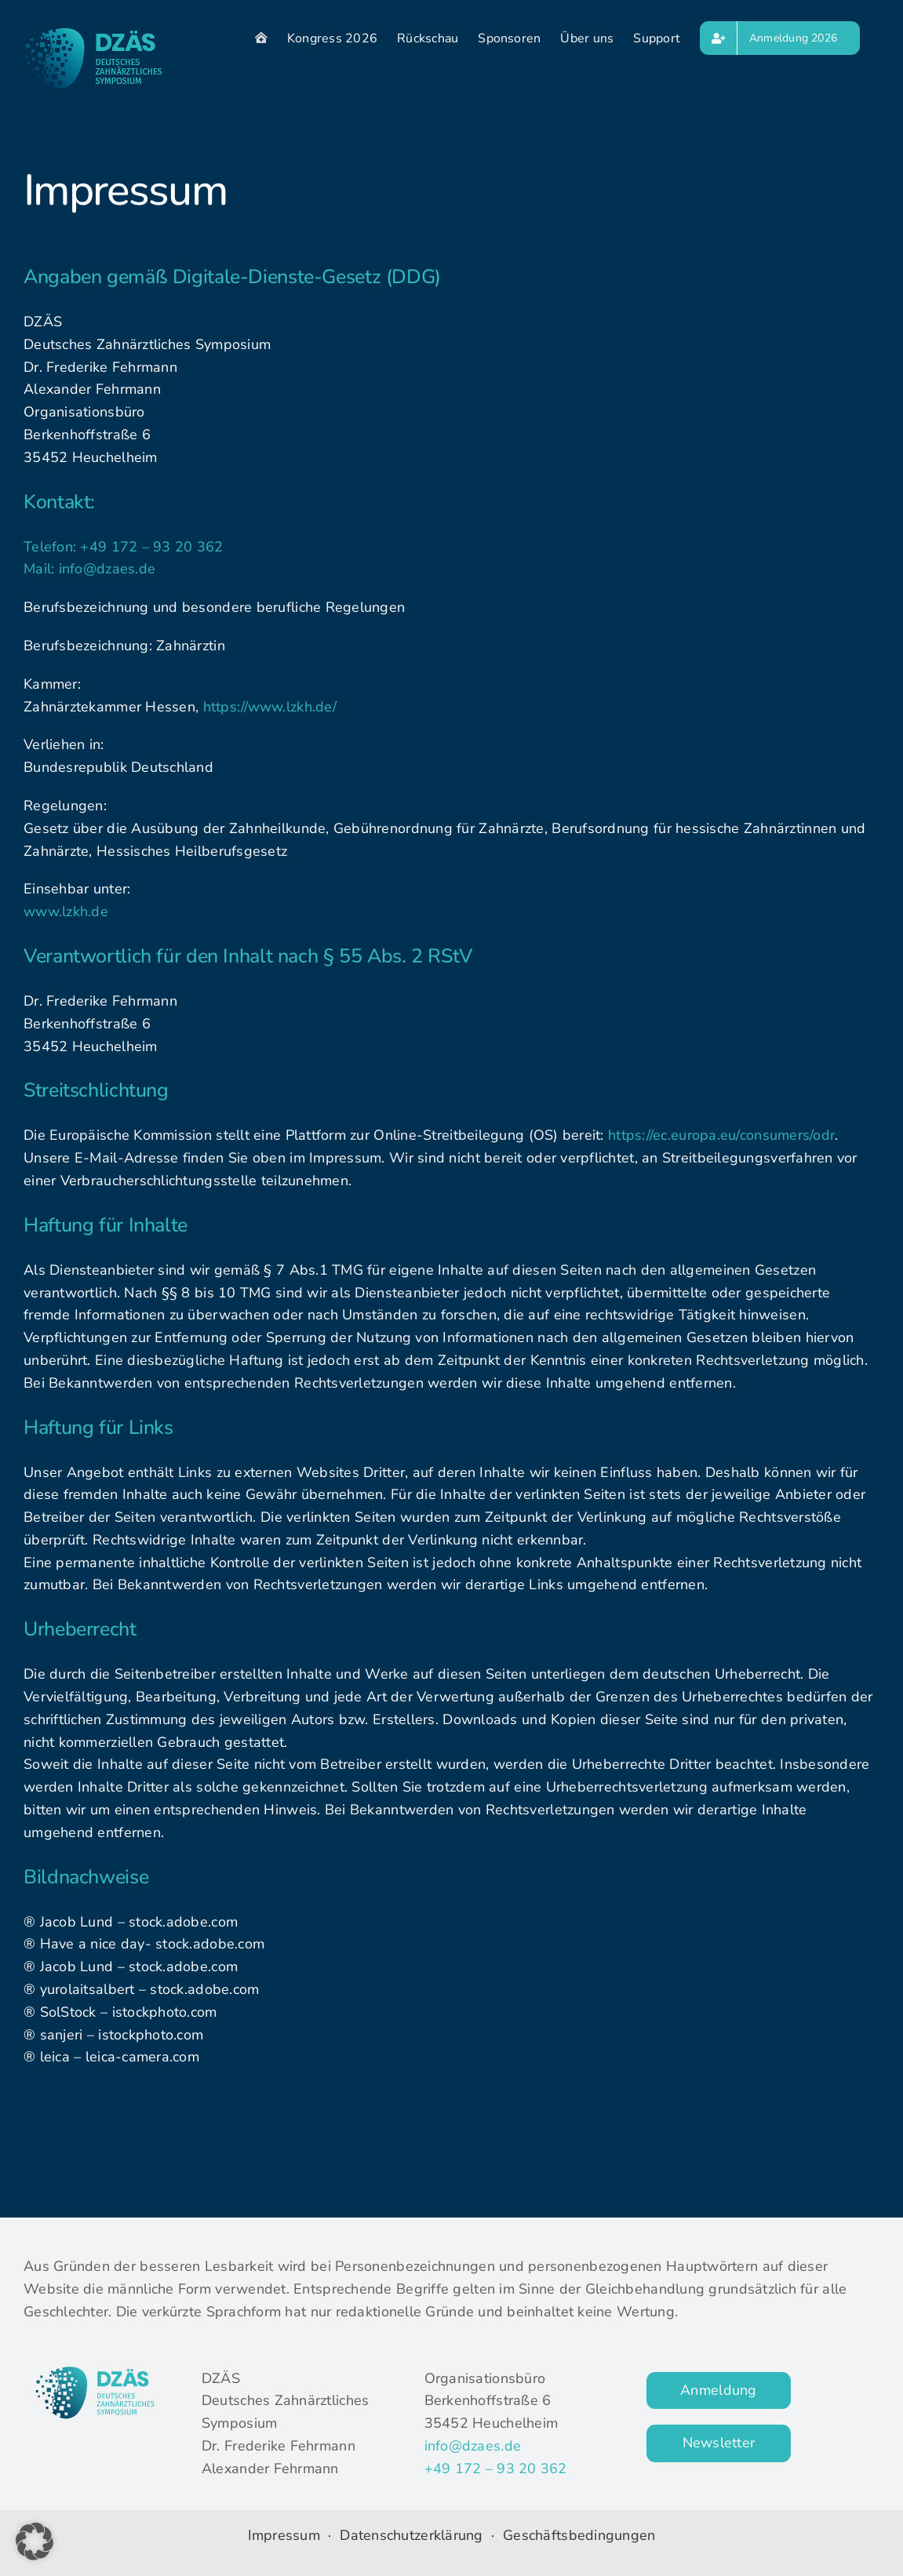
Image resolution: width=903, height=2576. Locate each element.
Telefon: (52, 546)
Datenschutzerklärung (413, 2535)
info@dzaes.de (473, 2445)
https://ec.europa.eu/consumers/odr (721, 1135)
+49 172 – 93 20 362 (151, 546)
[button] (34, 2541)
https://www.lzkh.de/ (270, 706)
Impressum (284, 2535)
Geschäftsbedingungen (579, 2535)
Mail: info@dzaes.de (89, 568)
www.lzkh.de (66, 911)
